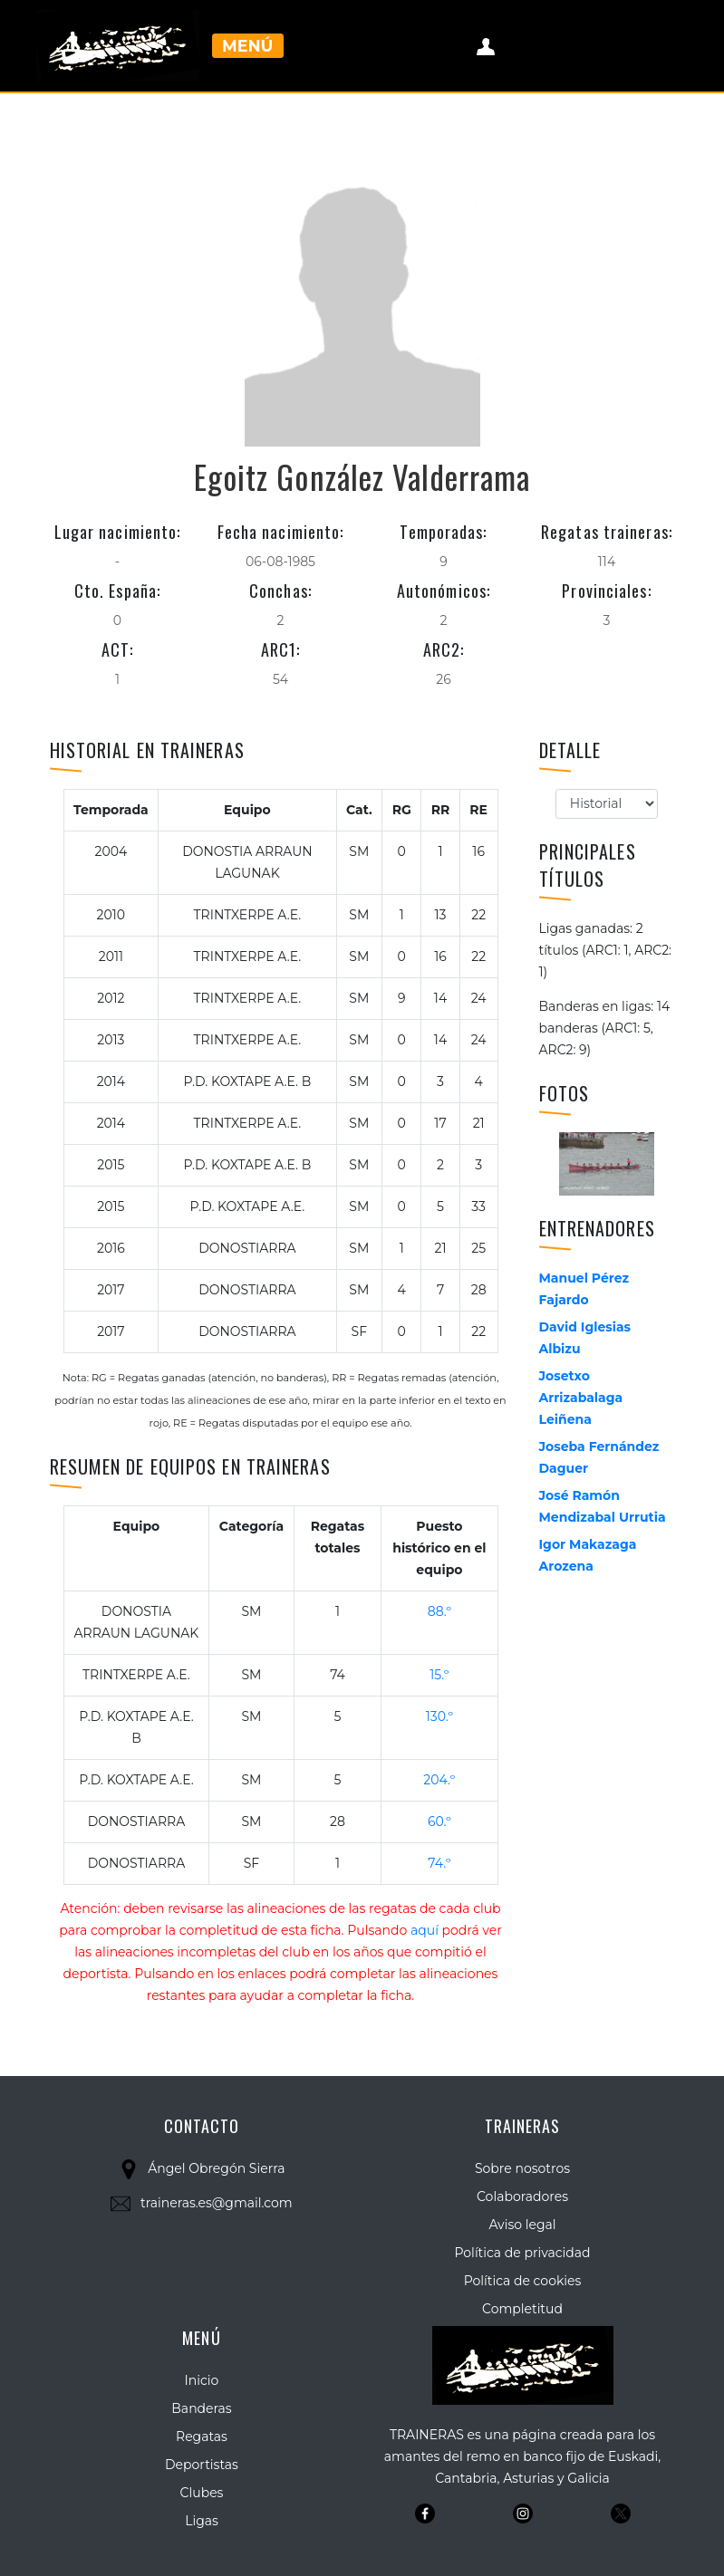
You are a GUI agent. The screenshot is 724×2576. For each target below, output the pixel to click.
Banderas (201, 2408)
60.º (439, 1821)
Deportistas (201, 2464)
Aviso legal (521, 2224)
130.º (439, 1716)
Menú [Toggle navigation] (247, 45)
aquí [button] (424, 1930)
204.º (439, 1780)
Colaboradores (522, 2196)
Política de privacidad (522, 2252)
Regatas (201, 2436)
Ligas (201, 2521)
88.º (439, 1611)
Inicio (202, 2380)
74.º (439, 1863)
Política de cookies (523, 2281)
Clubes (202, 2493)
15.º (439, 1675)
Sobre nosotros (522, 2168)
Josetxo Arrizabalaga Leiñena (581, 1397)
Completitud (522, 2309)
